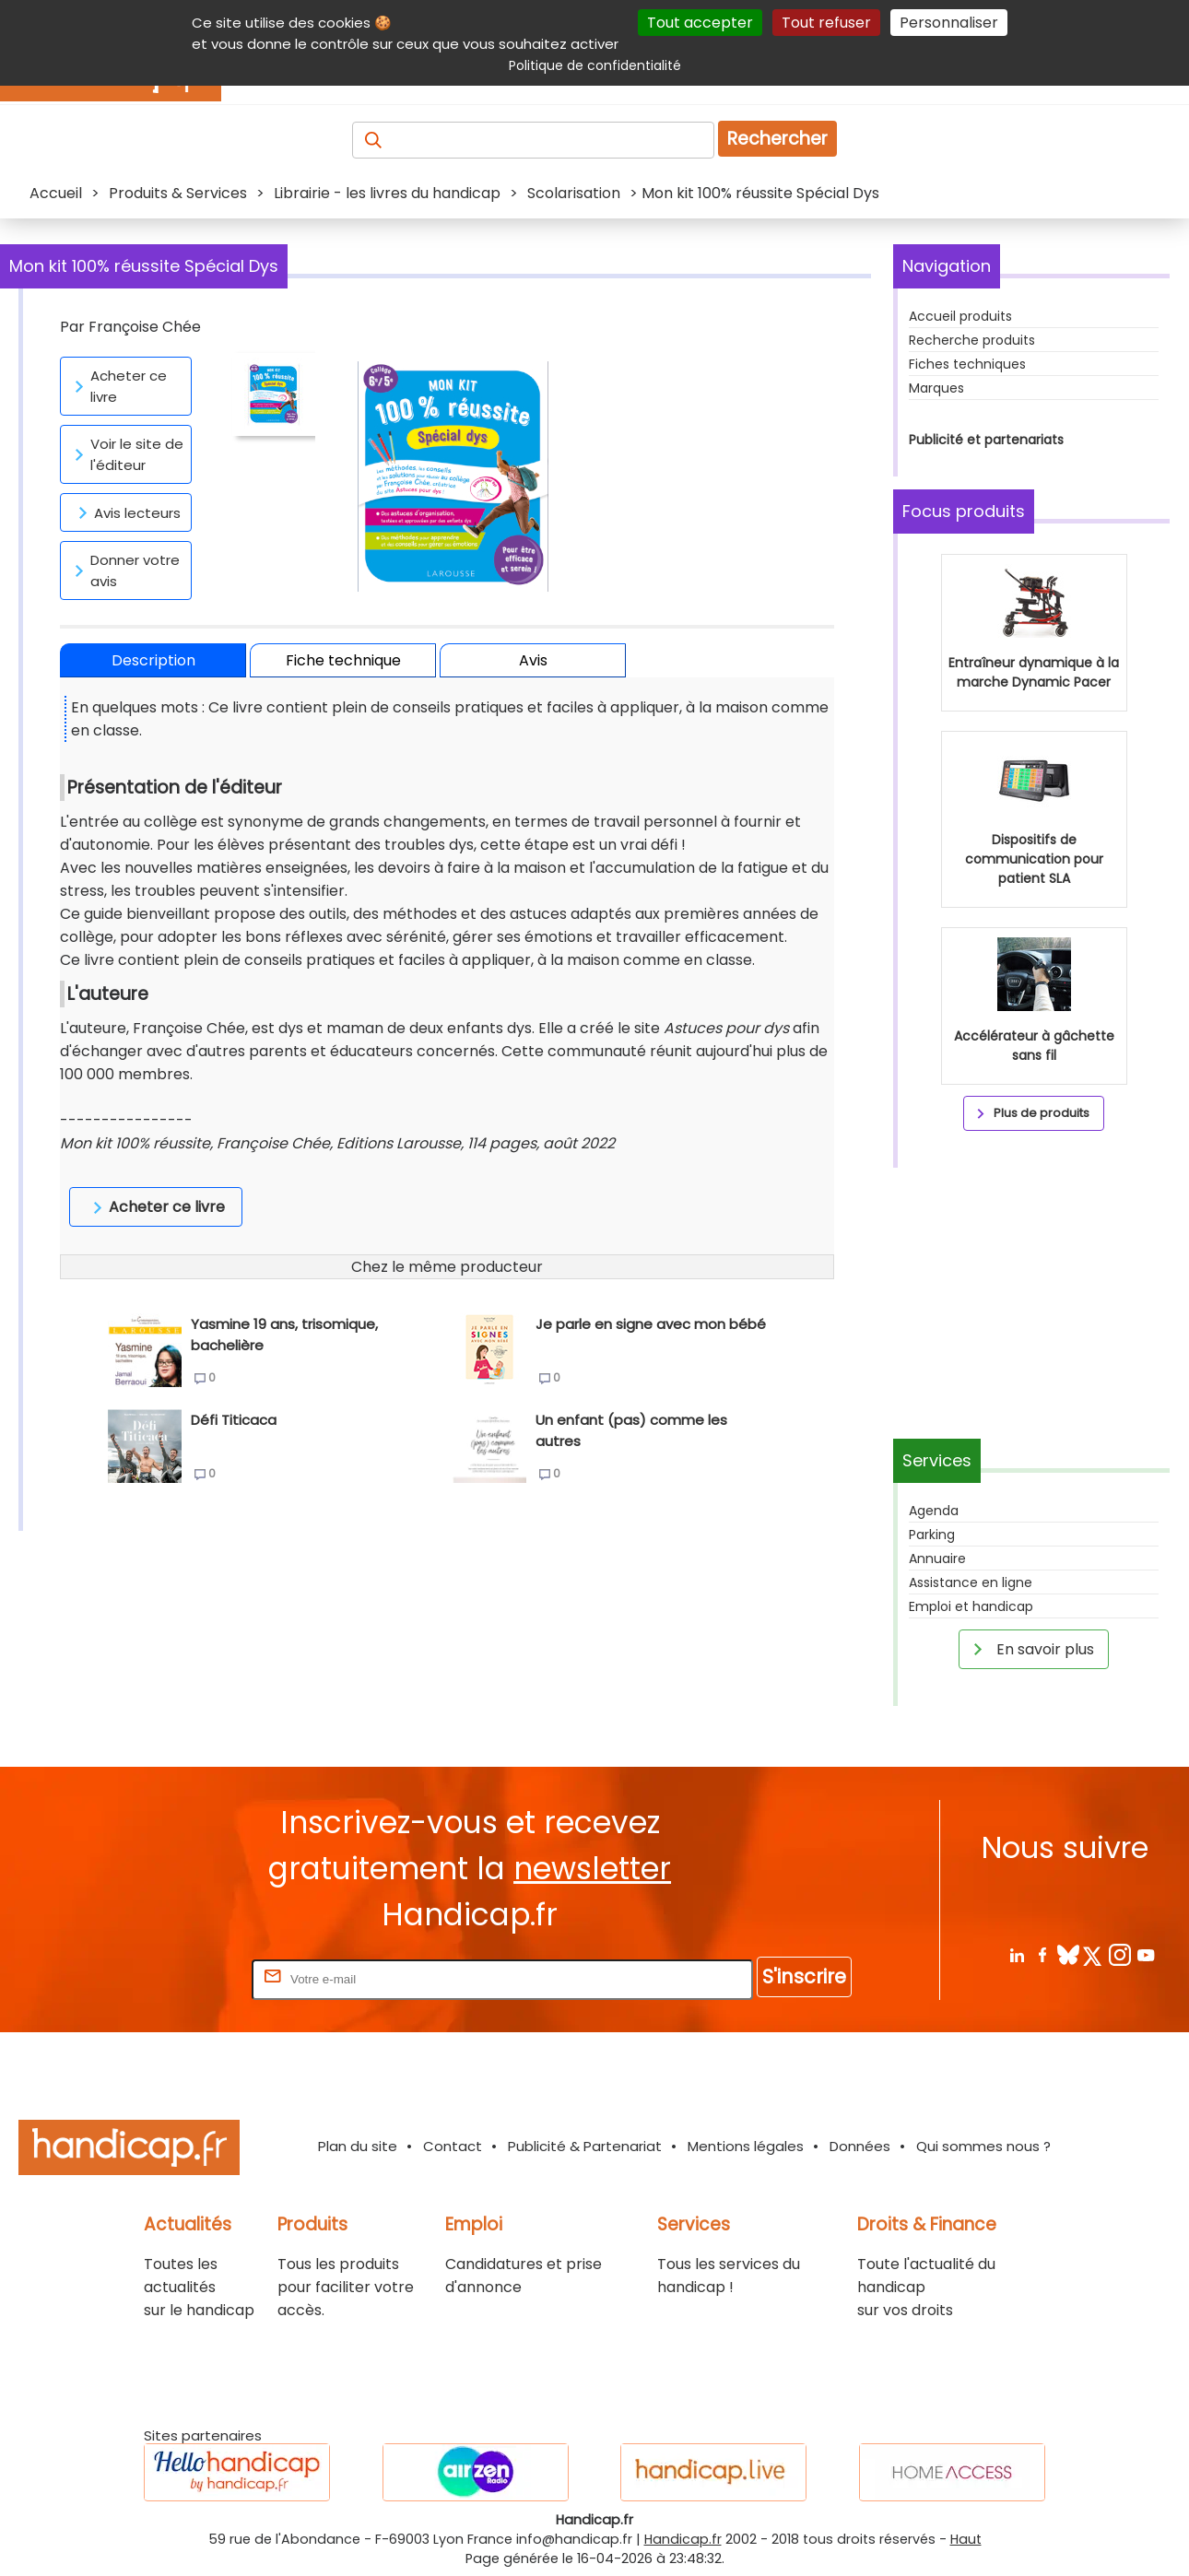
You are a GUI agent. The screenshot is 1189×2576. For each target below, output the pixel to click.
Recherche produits (972, 340)
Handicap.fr (683, 2539)
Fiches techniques (967, 364)
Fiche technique (343, 660)
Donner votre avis (124, 570)
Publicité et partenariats (986, 439)
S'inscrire (804, 1976)
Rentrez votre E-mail (174, 1978)
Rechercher (777, 138)
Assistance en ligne (970, 1582)
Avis (533, 660)
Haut (966, 2539)
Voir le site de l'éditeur (125, 454)
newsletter (592, 1868)
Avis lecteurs (126, 512)
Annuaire (937, 1558)
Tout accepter (700, 22)
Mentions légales (746, 2146)
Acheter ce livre (117, 386)
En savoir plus (1030, 1649)
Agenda (934, 1510)
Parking (932, 1534)
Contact (452, 2146)
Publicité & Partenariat (585, 2146)
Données (860, 2146)
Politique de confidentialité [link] (595, 65)
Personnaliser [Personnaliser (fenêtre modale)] (949, 22)
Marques (936, 388)
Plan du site (357, 2146)
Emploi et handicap (971, 1606)
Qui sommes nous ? (983, 2146)
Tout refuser (826, 22)
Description (153, 660)
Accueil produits (960, 316)
